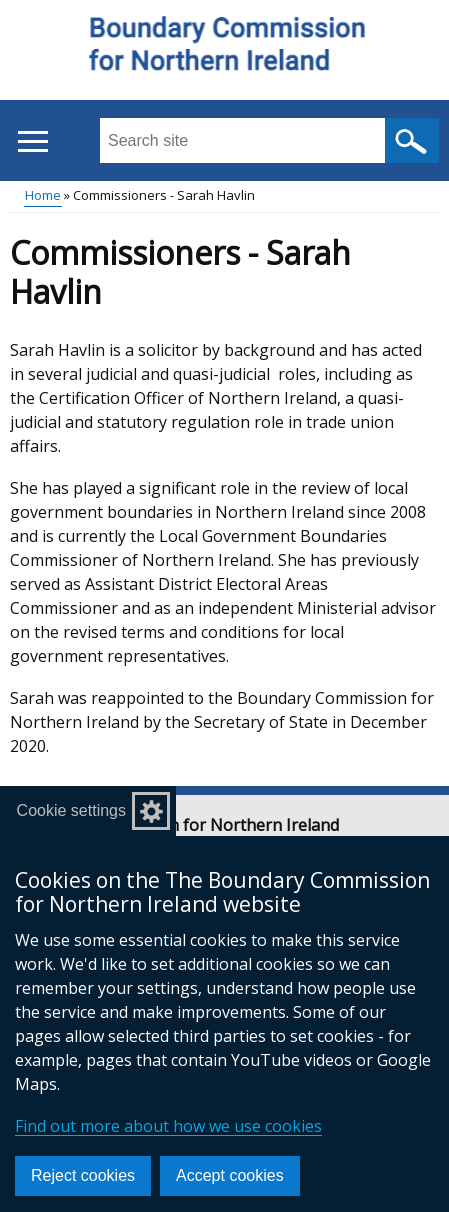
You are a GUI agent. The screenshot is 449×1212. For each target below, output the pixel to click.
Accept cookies (230, 1175)
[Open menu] (32, 141)
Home (43, 195)
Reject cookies (83, 1175)
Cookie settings (71, 810)
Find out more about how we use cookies (168, 1126)
